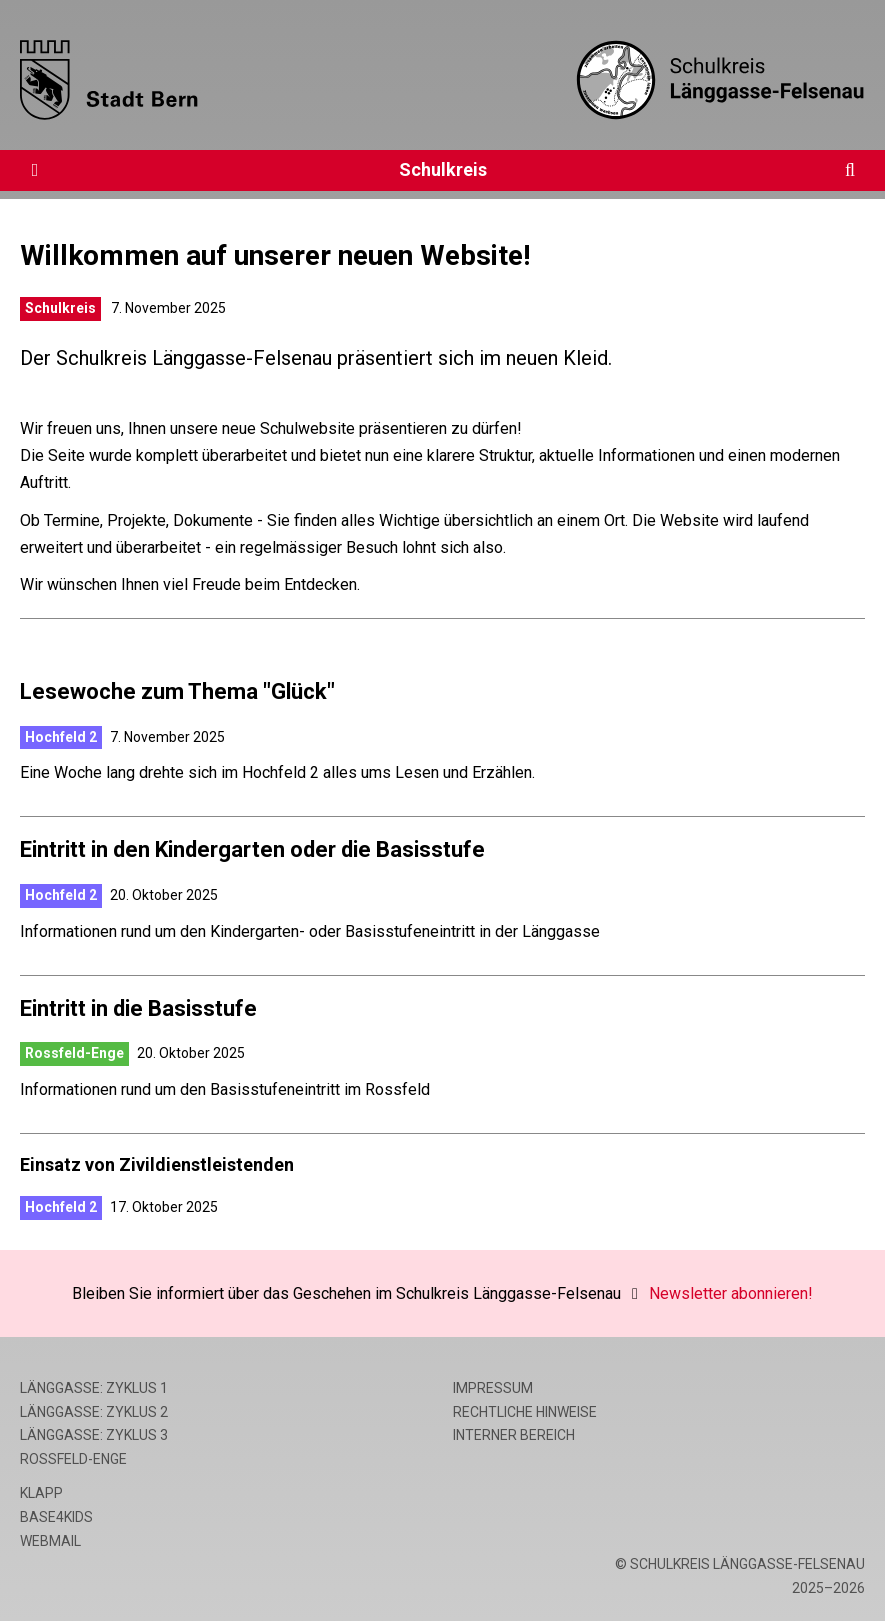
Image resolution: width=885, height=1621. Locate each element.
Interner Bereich (514, 1435)
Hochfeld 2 (61, 737)
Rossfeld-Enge (74, 1053)
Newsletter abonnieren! (731, 1293)
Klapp (41, 1493)
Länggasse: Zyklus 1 (94, 1388)
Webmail (50, 1541)
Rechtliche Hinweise (525, 1412)
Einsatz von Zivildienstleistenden (157, 1164)
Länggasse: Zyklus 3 (94, 1435)
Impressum (493, 1388)
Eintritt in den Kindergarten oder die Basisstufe (252, 849)
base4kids (56, 1517)
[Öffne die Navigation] (35, 170)
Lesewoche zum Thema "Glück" (177, 691)
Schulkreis (443, 169)
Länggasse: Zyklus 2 (94, 1412)
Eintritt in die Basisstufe (138, 1008)
